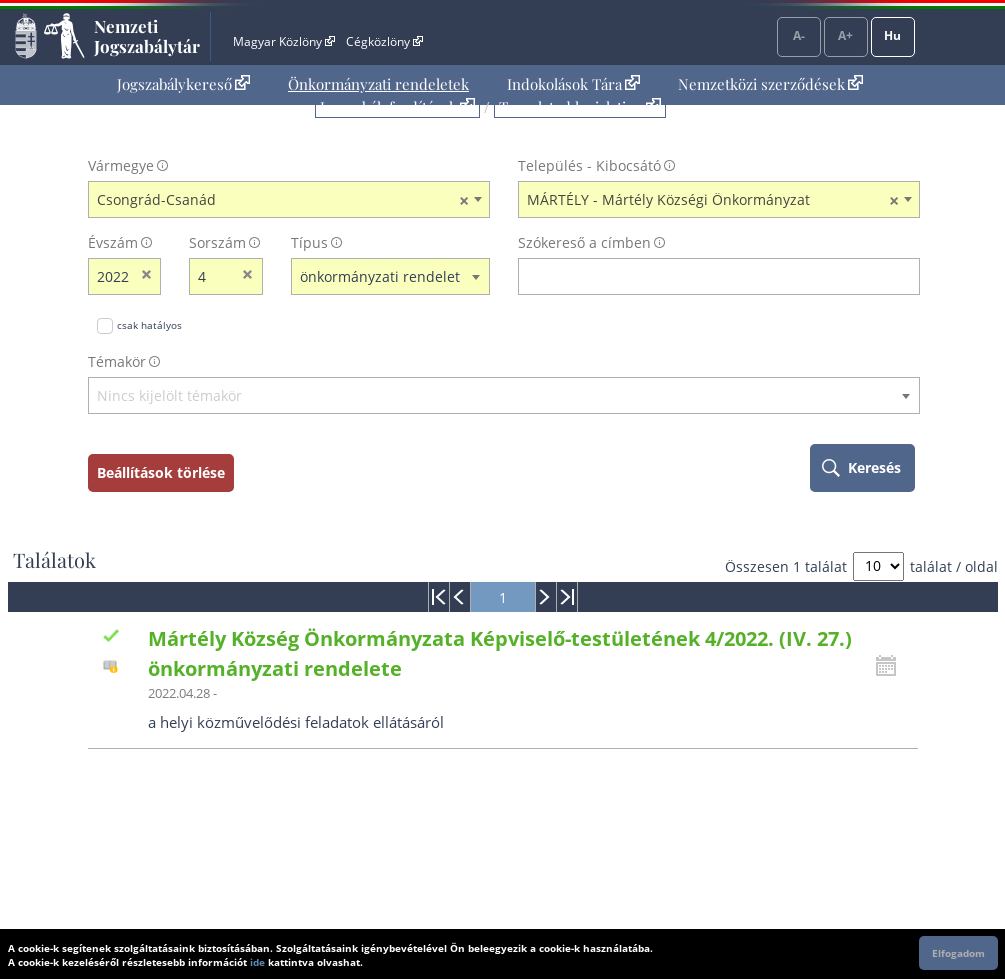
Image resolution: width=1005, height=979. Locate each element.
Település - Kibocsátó (589, 165)
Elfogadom (958, 953)
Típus (309, 242)
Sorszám (217, 242)
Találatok (54, 560)
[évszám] (112, 276)
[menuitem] (183, 84)
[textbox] (504, 396)
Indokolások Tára (573, 84)
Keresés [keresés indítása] (874, 467)
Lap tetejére (970, 887)
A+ (845, 35)
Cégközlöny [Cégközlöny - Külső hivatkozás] (384, 41)
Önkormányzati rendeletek (378, 84)
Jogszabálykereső (183, 84)
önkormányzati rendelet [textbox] (380, 276)
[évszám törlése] (146, 276)
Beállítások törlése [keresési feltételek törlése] (161, 472)
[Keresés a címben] (706, 276)
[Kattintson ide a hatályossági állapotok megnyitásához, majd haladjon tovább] (891, 666)
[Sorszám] (213, 276)
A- (799, 35)
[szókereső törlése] (905, 276)
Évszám (113, 242)
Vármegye (121, 165)
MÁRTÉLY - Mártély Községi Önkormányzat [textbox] (713, 200)
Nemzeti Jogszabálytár (147, 36)
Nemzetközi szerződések (770, 84)
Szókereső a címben (584, 242)
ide (257, 962)
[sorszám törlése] (248, 276)
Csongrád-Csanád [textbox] (283, 200)
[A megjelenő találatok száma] (878, 566)
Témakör (117, 361)
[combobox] (289, 200)
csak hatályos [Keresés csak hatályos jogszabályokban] (149, 325)
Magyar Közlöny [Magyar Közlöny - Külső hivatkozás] (283, 41)
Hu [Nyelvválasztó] (892, 35)
